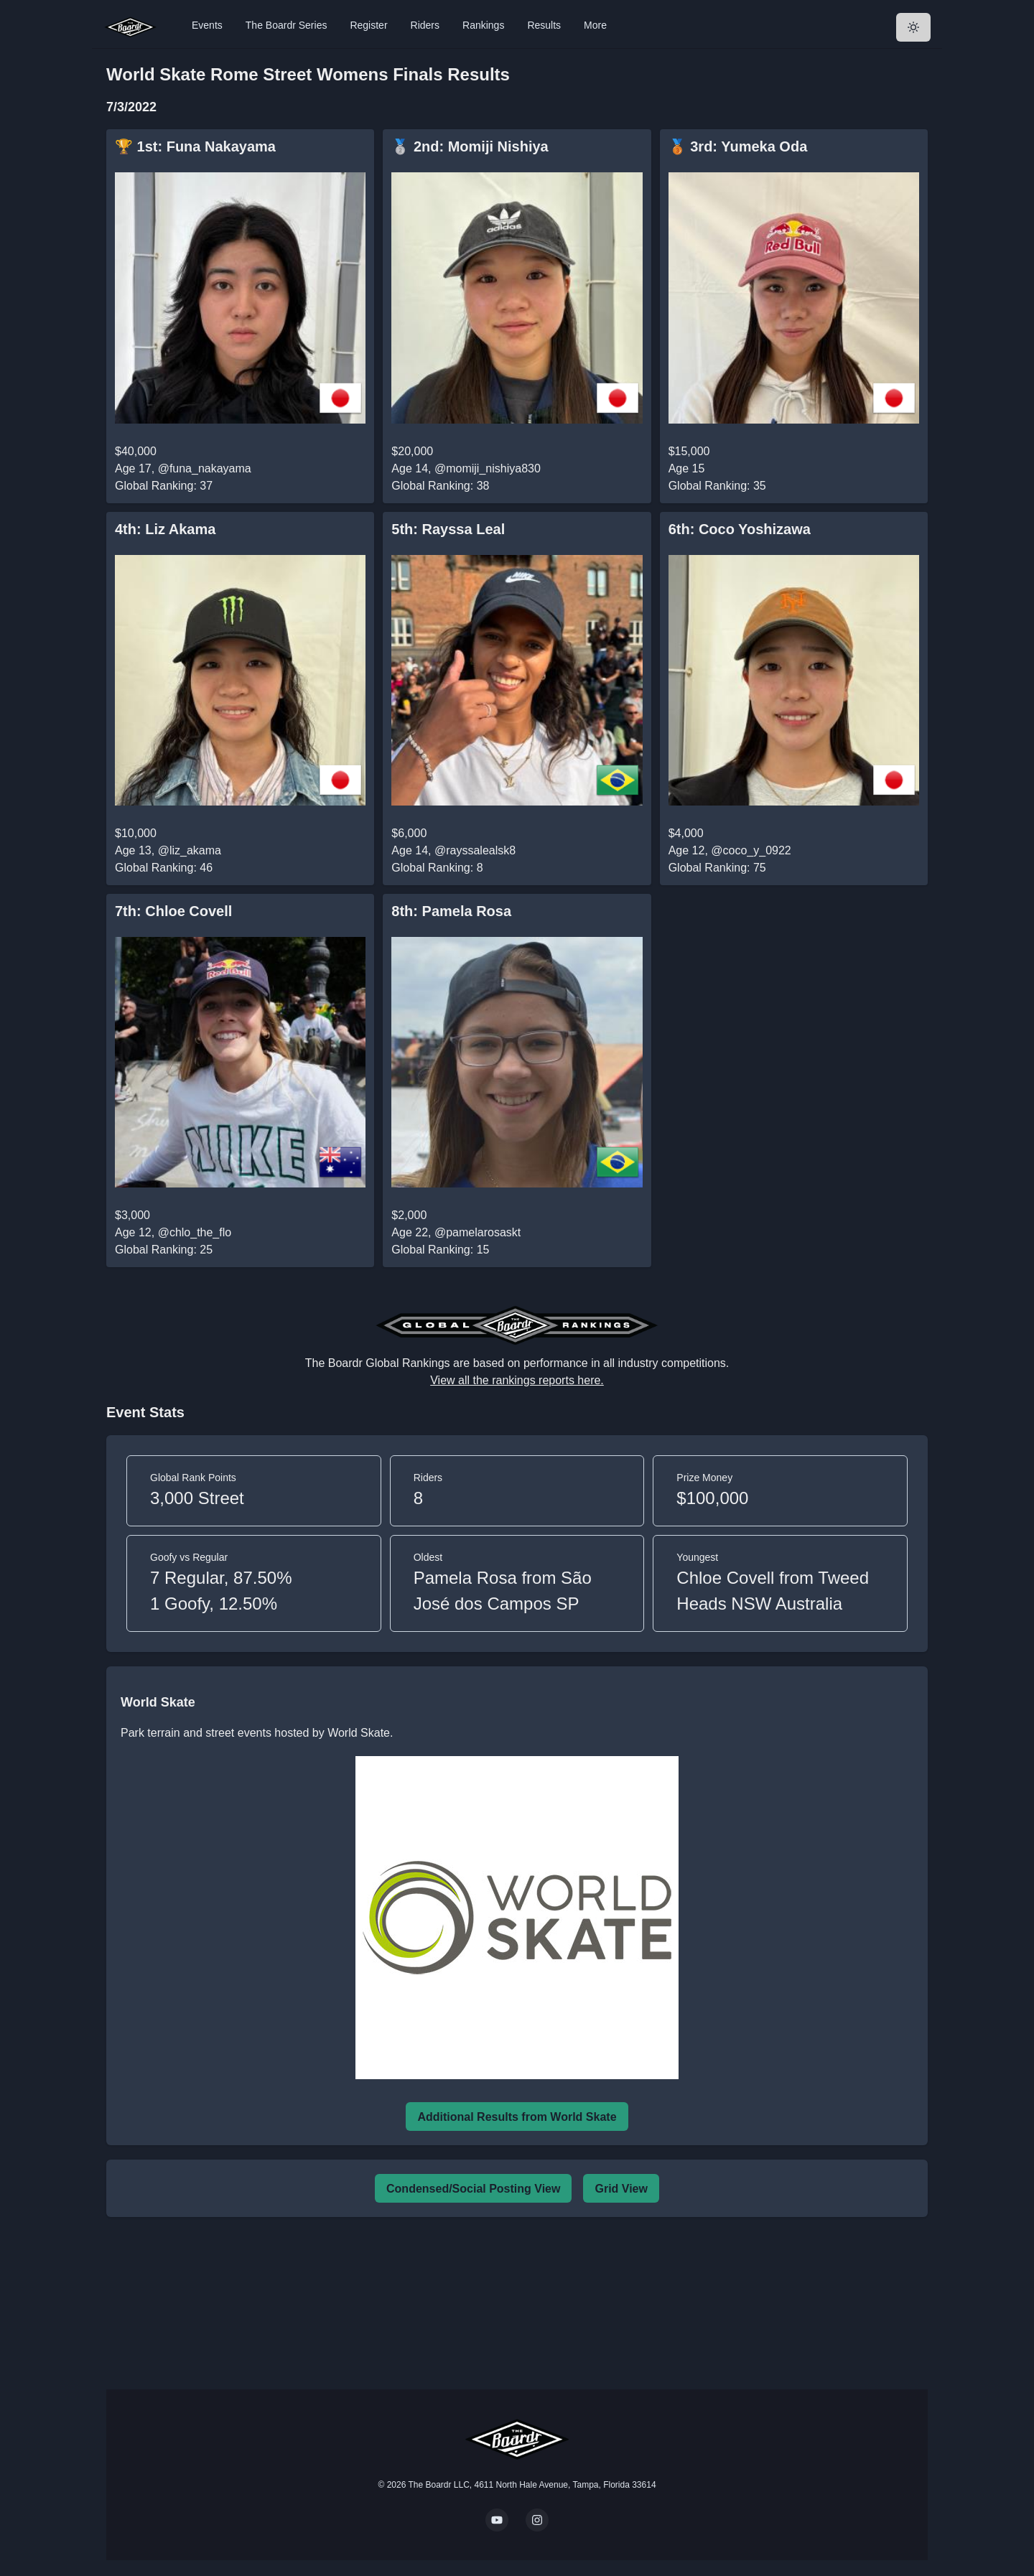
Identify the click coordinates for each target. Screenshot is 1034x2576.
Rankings (483, 25)
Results (544, 25)
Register (368, 25)
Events (207, 25)
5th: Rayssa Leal (448, 529)
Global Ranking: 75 (717, 868)
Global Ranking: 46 (164, 868)
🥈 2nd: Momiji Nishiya (469, 146)
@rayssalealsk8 (475, 850)
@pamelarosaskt (477, 1232)
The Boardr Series (286, 25)
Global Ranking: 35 (717, 486)
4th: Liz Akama (165, 529)
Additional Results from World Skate (516, 2117)
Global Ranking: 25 (164, 1249)
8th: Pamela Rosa (451, 911)
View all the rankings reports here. (517, 1380)
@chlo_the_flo (195, 1232)
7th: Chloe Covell (173, 911)
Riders (425, 25)
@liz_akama (189, 850)
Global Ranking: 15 (440, 1249)
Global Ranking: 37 (164, 486)
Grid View (621, 2189)
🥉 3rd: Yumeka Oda (738, 146)
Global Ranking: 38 (440, 486)
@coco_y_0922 (751, 850)
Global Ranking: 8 (437, 868)
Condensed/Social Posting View (473, 2189)
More (595, 25)
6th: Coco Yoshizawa (740, 529)
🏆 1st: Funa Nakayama (195, 146)
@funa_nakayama (204, 468)
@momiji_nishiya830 (487, 468)
